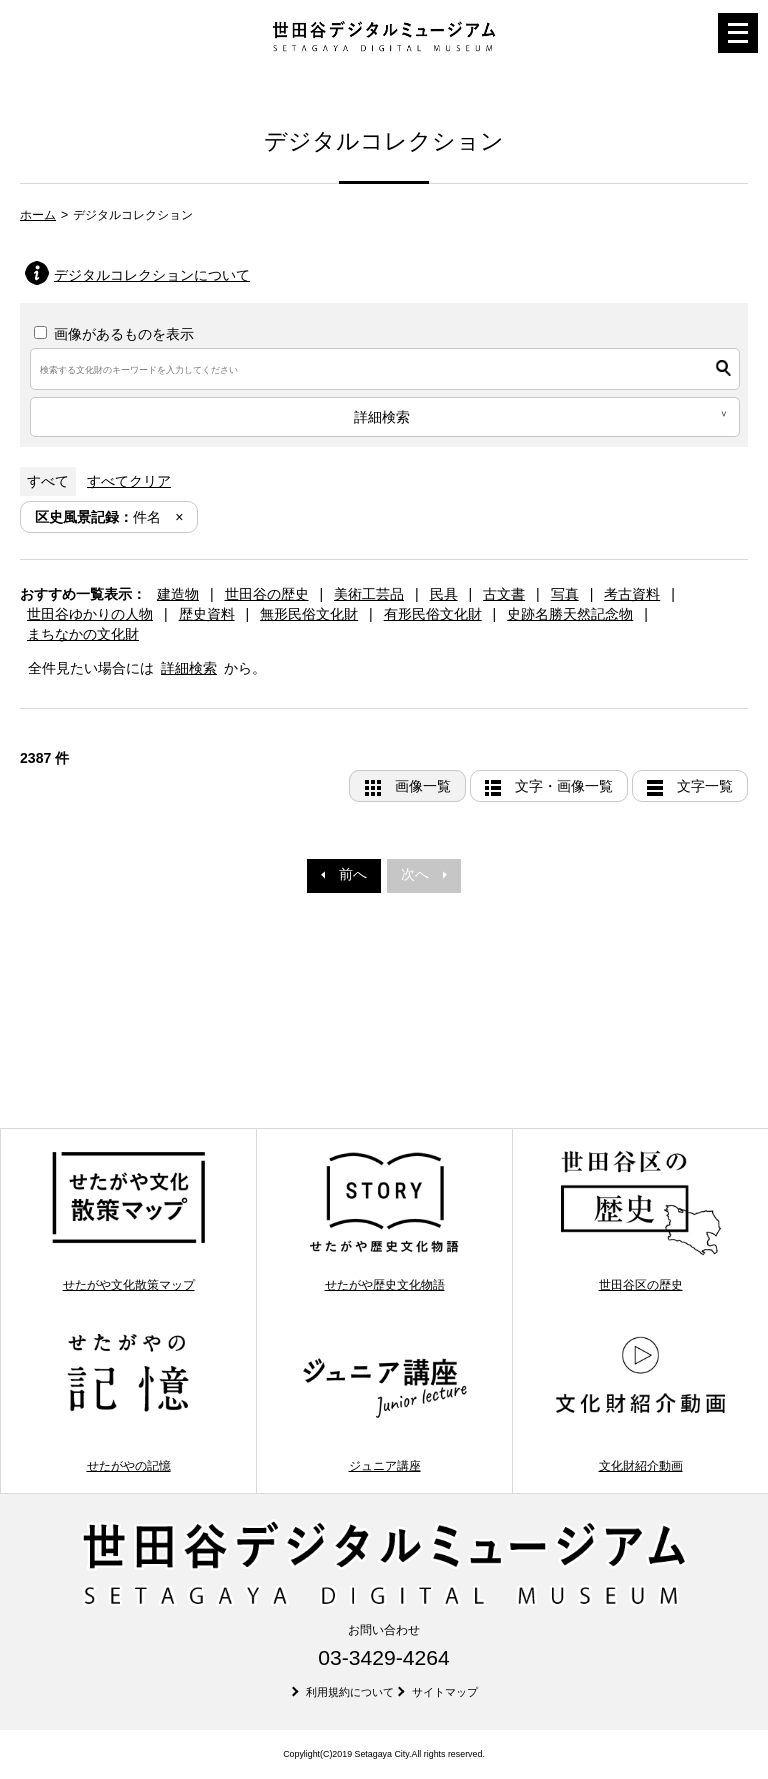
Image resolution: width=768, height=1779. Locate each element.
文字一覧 (705, 786)
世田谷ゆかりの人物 (90, 614)
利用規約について (350, 1692)
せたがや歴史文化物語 (384, 1220)
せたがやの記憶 (128, 1402)
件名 (98, 517)
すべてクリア (129, 481)
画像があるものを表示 (114, 334)
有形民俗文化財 (433, 614)
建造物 (178, 594)
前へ (344, 874)
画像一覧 (423, 786)
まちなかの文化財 (83, 634)
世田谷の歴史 (267, 594)
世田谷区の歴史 (640, 1220)
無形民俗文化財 (309, 614)
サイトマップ (445, 1692)
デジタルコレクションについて (152, 275)
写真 (565, 594)
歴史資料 (207, 614)
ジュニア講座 (384, 1402)
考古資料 (632, 594)
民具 (444, 594)
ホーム (38, 215)
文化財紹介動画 (640, 1402)
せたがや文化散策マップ (128, 1220)
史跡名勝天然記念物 (570, 614)
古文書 (504, 594)
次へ (424, 874)
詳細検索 (189, 668)
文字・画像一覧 (564, 786)
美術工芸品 (369, 594)
